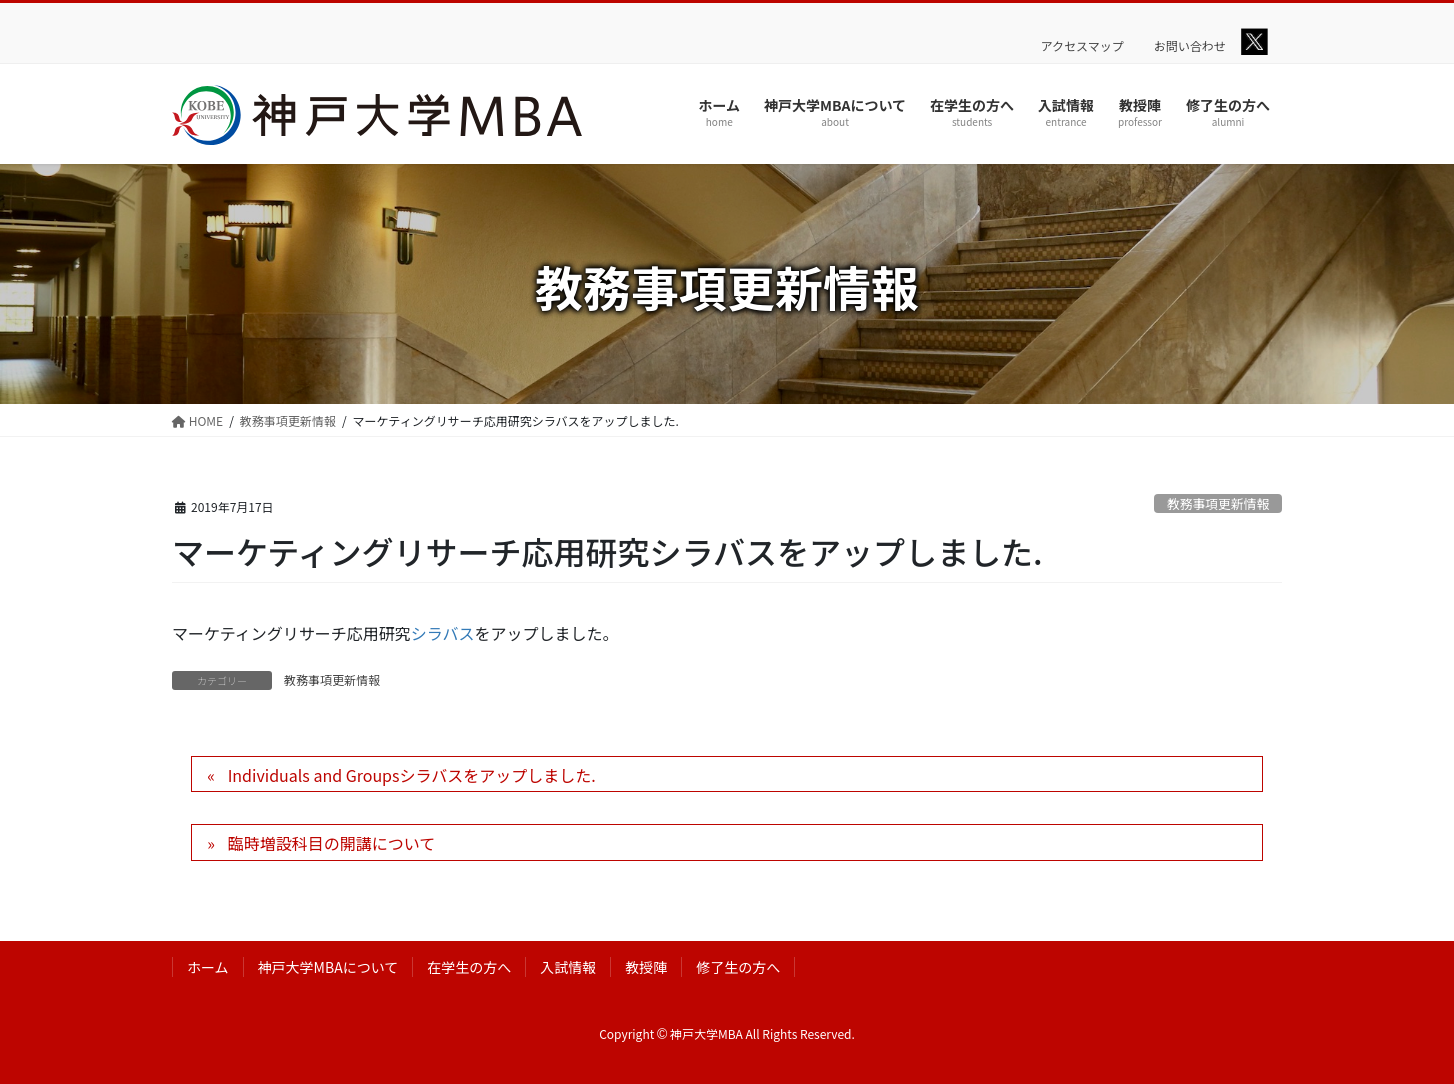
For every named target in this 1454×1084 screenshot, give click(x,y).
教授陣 (646, 967)
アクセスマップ (1082, 46)
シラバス (443, 633)
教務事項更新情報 (1218, 503)
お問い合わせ (1190, 46)
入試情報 (568, 967)
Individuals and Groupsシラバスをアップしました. (412, 775)
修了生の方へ (738, 967)
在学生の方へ (469, 967)
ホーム (208, 967)
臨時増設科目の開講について (332, 843)
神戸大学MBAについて (328, 967)
